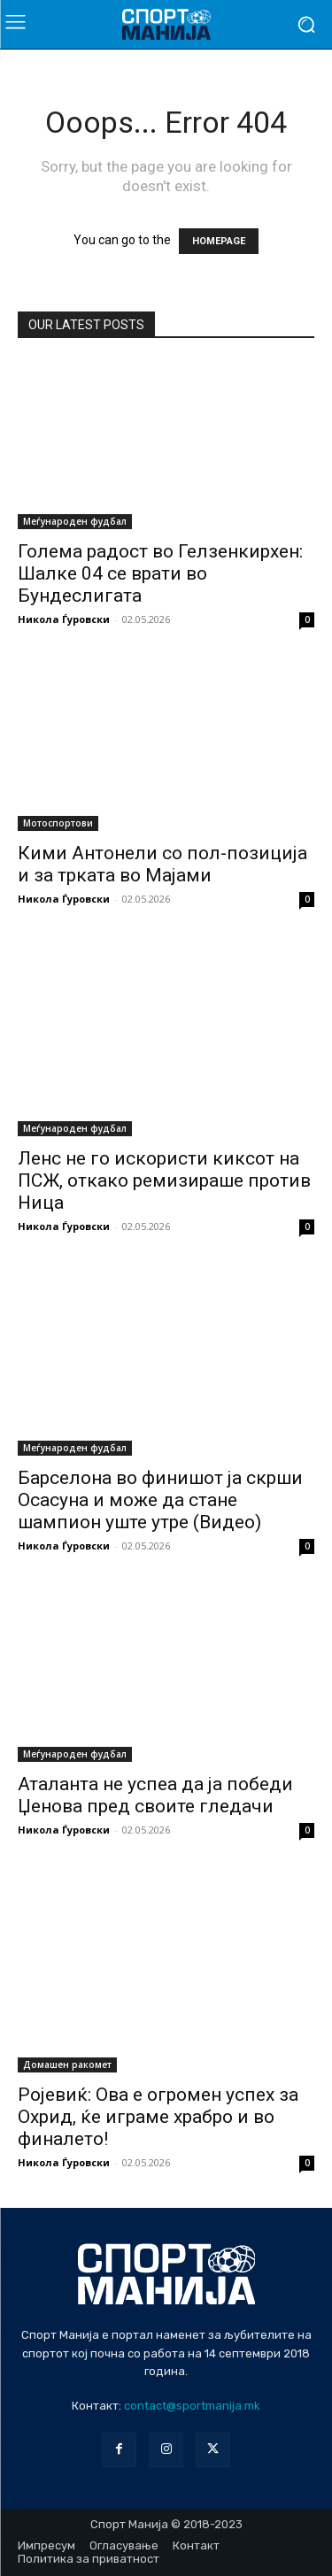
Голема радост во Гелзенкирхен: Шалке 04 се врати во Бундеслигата (160, 573)
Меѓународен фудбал (75, 521)
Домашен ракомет (67, 2064)
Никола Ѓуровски (64, 619)
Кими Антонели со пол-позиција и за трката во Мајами (162, 864)
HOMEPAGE (218, 241)
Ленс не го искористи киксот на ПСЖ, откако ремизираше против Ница (164, 1180)
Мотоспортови (58, 823)
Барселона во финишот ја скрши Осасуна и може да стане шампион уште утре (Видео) (160, 1500)
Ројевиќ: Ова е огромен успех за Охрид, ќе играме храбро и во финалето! (158, 2116)
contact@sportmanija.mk (192, 2405)
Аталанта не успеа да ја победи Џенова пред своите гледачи (155, 1795)
